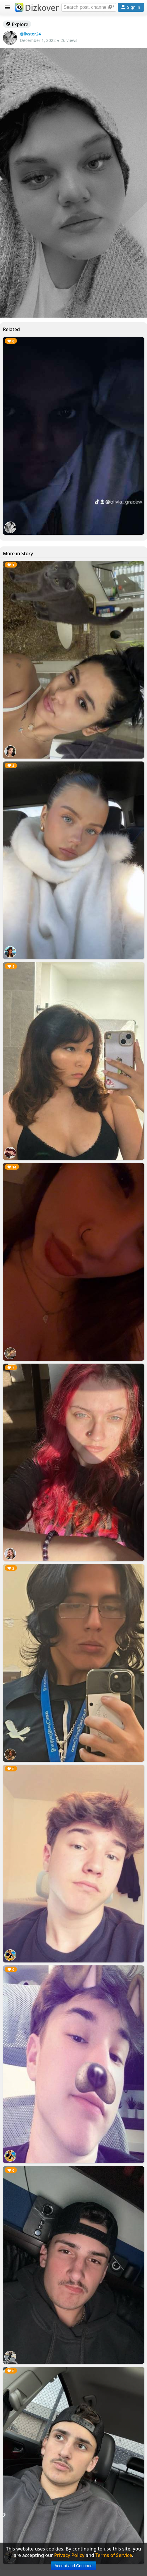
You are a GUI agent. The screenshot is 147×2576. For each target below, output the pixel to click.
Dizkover (37, 7)
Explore (17, 24)
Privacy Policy (69, 2555)
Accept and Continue (73, 2565)
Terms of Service (113, 2555)
